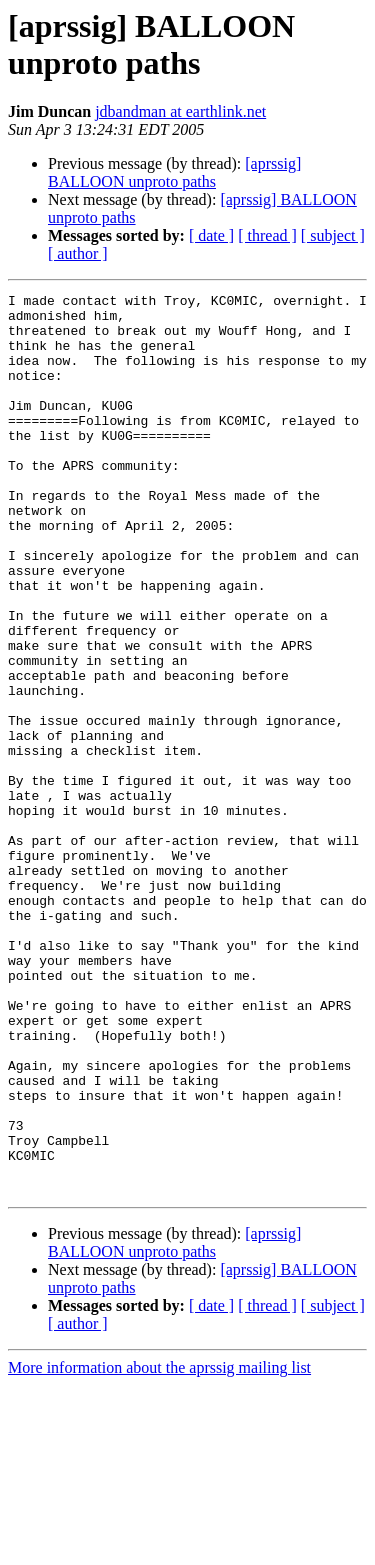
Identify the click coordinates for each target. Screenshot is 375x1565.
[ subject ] (333, 235)
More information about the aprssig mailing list (159, 1547)
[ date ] (211, 235)
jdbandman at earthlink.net (180, 111)
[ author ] (78, 253)
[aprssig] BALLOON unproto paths (174, 172)
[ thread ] (267, 235)
